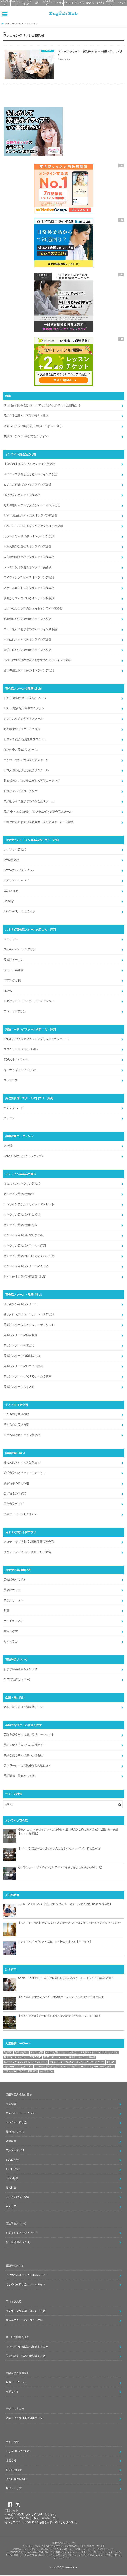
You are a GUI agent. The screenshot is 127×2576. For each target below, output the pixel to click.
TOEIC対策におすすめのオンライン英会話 (30, 516)
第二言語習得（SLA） (18, 1680)
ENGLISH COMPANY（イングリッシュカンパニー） (37, 1040)
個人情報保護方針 (16, 2480)
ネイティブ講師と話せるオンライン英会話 (30, 475)
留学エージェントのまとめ (20, 1515)
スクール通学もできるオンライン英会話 (29, 589)
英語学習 (8, 2054)
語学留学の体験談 (15, 1494)
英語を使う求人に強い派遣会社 (23, 1756)
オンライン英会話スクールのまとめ (26, 1267)
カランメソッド (39, 2063)
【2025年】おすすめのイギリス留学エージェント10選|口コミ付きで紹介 (60, 1998)
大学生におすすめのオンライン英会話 (27, 651)
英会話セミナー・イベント (21, 2114)
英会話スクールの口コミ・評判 (23, 1367)
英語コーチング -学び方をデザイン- (26, 437)
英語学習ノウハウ (111, 2)
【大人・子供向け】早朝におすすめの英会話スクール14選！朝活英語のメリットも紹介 (69, 1923)
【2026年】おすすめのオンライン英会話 (29, 465)
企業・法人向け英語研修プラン (23, 1708)
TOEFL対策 (69, 3)
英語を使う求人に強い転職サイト (25, 1746)
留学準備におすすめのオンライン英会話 (29, 671)
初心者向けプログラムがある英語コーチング (32, 781)
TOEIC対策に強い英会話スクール (25, 699)
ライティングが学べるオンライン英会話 (29, 578)
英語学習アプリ (47, 2)
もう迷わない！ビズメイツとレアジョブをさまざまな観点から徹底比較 (60, 1868)
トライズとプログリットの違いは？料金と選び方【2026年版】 (55, 1942)
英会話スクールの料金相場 (20, 1336)
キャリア (121, 3)
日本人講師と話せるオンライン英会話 (27, 547)
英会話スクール (16, 2)
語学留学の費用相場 (16, 1484)
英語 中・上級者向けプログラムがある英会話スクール (38, 812)
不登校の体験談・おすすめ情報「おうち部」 (31, 2515)
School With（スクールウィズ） (24, 1157)
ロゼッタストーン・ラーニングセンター (29, 1002)
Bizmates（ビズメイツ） (19, 871)
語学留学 (11, 2142)
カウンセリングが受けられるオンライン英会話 (33, 609)
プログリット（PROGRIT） (21, 1050)
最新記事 (11, 2105)
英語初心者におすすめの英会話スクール (29, 802)
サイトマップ (14, 2489)
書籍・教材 (11, 1632)
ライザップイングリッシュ (20, 1071)
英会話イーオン (13, 960)
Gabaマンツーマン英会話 (20, 950)
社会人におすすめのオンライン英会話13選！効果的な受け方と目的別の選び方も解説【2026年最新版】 (68, 1832)
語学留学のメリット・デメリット (25, 1474)
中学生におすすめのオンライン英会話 (27, 640)
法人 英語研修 (46, 2072)
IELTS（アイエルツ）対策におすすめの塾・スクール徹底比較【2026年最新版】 (65, 1905)
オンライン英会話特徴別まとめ (23, 1236)
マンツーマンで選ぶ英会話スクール (26, 761)
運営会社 (11, 2461)
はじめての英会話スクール (20, 1305)
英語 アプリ (26, 2068)
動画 (6, 1611)
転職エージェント (16, 2383)
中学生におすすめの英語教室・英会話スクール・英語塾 (39, 823)
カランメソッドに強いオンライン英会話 (29, 537)
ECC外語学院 (12, 981)
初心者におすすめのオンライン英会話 (27, 620)
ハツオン (9, 1119)
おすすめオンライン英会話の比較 (25, 1277)
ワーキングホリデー (88, 2068)
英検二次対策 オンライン (16, 2058)
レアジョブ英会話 (15, 850)
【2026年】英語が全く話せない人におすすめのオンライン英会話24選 (59, 1849)
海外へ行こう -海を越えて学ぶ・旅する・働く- (33, 427)
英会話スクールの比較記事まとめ (25, 2357)
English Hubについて (18, 2452)
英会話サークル (13, 1601)
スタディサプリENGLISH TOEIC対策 (27, 1553)
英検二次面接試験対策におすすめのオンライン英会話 (37, 661)
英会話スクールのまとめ (19, 1387)
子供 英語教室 (106, 2068)
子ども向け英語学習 (17, 2198)
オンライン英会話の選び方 (20, 1226)
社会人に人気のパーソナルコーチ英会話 (29, 1315)
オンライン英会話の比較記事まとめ (27, 2347)
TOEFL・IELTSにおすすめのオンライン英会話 (33, 527)
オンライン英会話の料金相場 (22, 1215)
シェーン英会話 (13, 971)
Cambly (9, 902)
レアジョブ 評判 (68, 2068)
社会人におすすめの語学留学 (22, 1463)
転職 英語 (32, 2072)
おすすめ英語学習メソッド (20, 1670)
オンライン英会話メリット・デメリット (29, 1205)
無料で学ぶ (11, 1642)
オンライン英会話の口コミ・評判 (25, 1246)
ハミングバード (13, 1109)
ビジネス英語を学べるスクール (23, 719)
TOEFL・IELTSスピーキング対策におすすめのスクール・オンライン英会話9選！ (66, 1979)
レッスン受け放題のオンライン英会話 (27, 568)
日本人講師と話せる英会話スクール (26, 771)
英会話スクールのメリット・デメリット (29, 1325)
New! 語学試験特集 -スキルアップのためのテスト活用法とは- (42, 406)
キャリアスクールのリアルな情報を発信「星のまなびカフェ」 (42, 2523)
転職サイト (12, 2392)
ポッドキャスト (13, 1622)
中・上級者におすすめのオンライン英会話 (30, 630)
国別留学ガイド (13, 1505)
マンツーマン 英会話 (66, 2058)
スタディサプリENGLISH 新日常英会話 (29, 1542)
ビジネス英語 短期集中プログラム (25, 740)
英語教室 (69, 2063)
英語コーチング (11, 2068)
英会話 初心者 (56, 2063)
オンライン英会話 (26, 2)
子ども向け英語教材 (16, 1415)
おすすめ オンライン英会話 (17, 2063)
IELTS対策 (79, 3)
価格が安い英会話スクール (20, 750)
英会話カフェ (12, 1591)
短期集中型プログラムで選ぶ (22, 730)
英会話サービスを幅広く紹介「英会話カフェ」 (32, 2519)
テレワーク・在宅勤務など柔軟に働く (27, 1766)
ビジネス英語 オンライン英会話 (61, 2054)
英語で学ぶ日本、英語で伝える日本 (26, 416)
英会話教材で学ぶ (15, 1580)
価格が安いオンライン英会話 (22, 496)
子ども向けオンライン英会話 (22, 1436)
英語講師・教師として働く (20, 1777)
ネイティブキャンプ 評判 (47, 2068)
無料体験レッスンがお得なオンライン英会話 (32, 506)
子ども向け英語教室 (16, 1425)
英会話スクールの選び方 (19, 1346)
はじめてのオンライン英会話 (22, 1184)
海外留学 (111, 2063)
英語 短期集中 (21, 2054)
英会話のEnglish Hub (67, 2569)
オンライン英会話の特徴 (19, 1195)
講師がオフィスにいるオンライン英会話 (29, 599)
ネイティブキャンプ (16, 881)
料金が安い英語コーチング (20, 792)
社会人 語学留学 (86, 2054)
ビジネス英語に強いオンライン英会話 (27, 485)
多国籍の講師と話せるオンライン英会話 (29, 558)
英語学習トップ (5, 2)
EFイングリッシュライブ (19, 912)
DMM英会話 (11, 861)
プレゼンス (11, 1081)
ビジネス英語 (37, 2054)
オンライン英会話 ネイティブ (90, 2063)
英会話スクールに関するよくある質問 (27, 1377)
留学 (37, 3)
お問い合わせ (14, 2471)
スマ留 (8, 1146)
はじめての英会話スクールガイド (25, 2285)
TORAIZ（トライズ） (17, 1060)
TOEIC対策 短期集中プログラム (24, 709)
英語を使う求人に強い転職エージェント (29, 1735)
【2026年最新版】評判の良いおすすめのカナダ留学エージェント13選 (59, 2017)
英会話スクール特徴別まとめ (22, 1356)
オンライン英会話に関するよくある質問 (29, 1257)
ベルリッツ (11, 940)
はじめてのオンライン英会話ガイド (27, 2276)
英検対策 (90, 3)
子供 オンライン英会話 (14, 2072)
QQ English (11, 892)
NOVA (8, 991)
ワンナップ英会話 (15, 1012)
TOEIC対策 (58, 3)
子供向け (100, 3)
